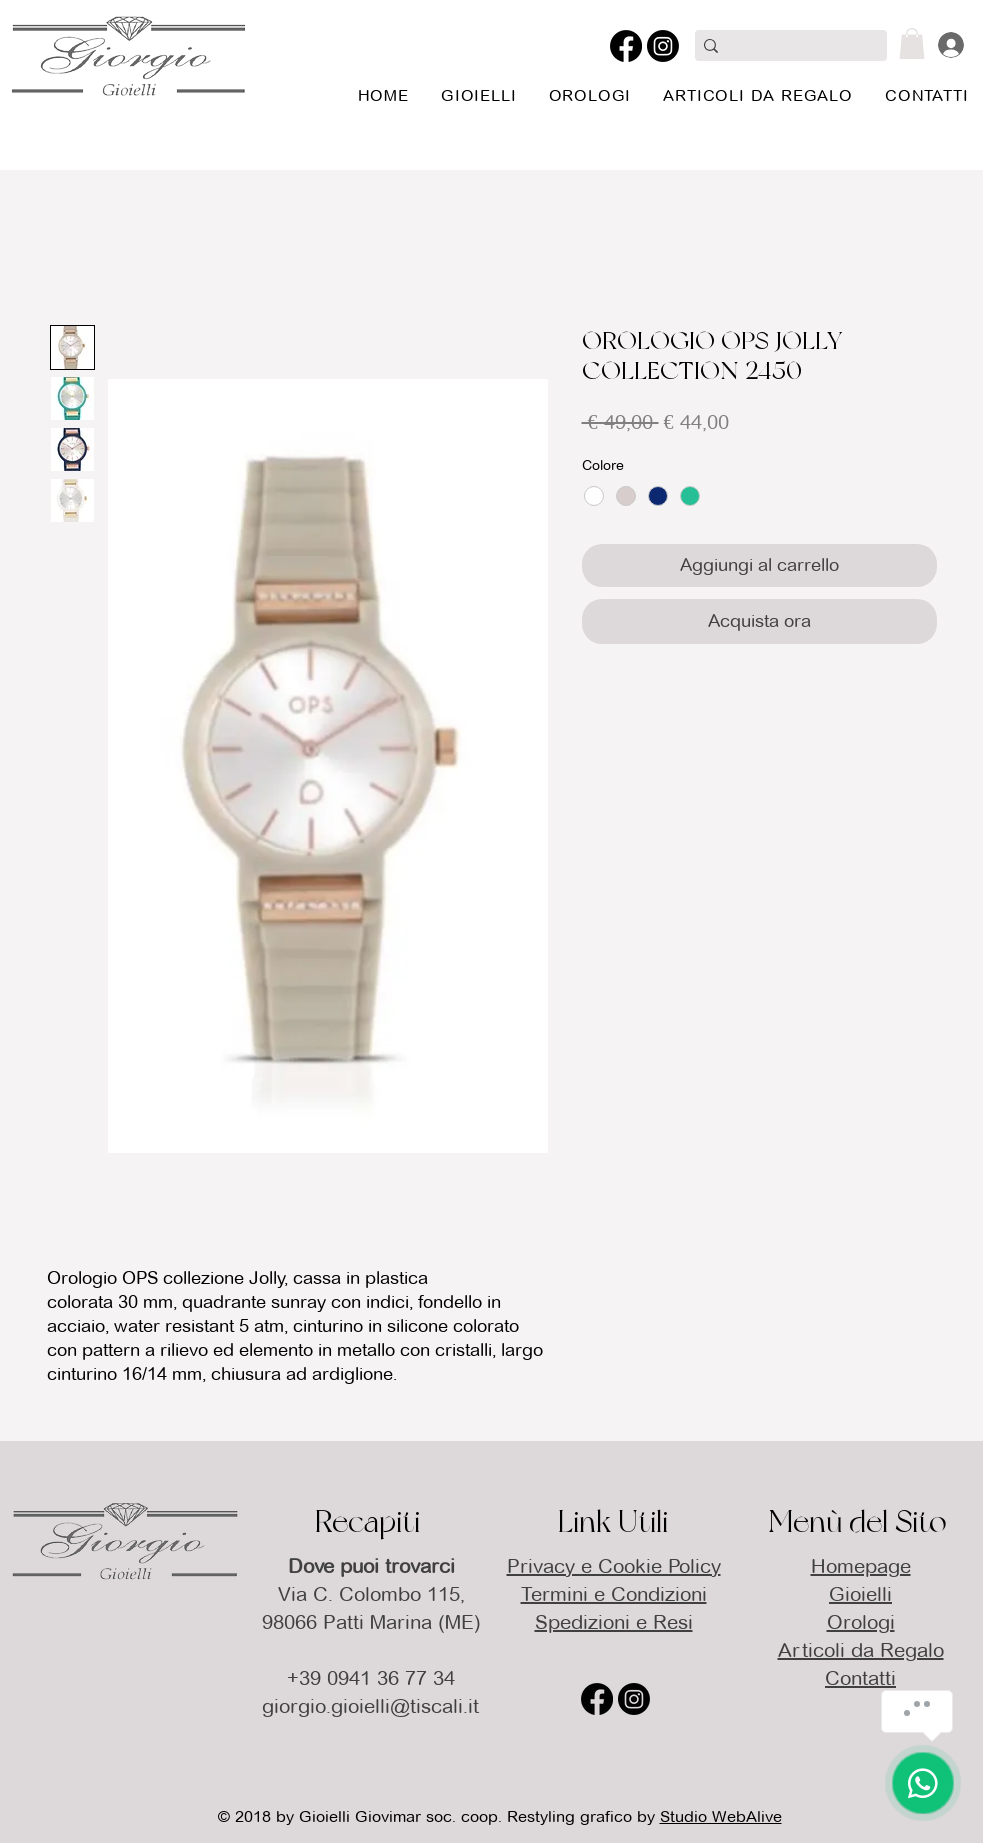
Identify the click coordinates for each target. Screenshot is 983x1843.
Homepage (861, 1566)
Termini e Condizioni (614, 1594)
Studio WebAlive (721, 1816)
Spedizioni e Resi (614, 1622)
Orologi (861, 1622)
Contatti (860, 1678)
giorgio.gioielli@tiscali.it (370, 1706)
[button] (912, 43)
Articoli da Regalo (861, 1650)
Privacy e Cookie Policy (614, 1566)
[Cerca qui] (787, 48)
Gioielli (860, 1594)
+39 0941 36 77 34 (371, 1678)
